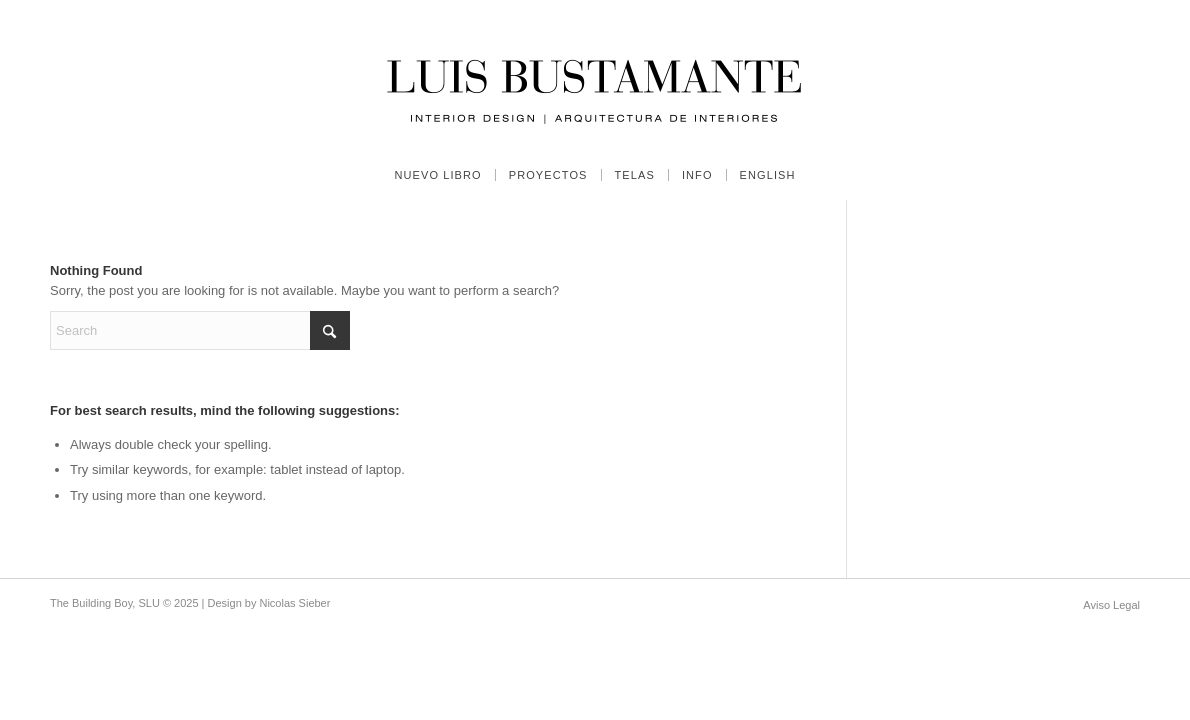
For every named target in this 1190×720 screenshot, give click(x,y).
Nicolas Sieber (294, 603)
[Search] (200, 330)
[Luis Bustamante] (595, 75)
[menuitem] (437, 175)
